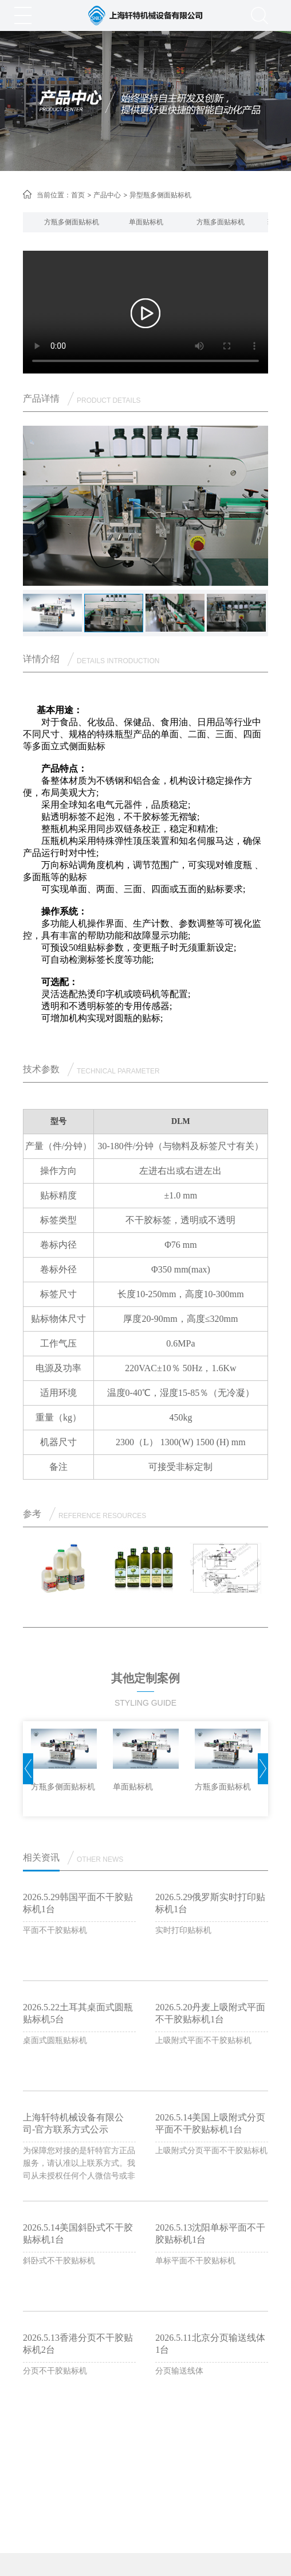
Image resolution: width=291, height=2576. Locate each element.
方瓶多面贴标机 (220, 222)
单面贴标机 (146, 222)
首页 (78, 195)
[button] (28, 222)
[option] (71, 222)
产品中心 (107, 195)
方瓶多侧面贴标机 (71, 222)
